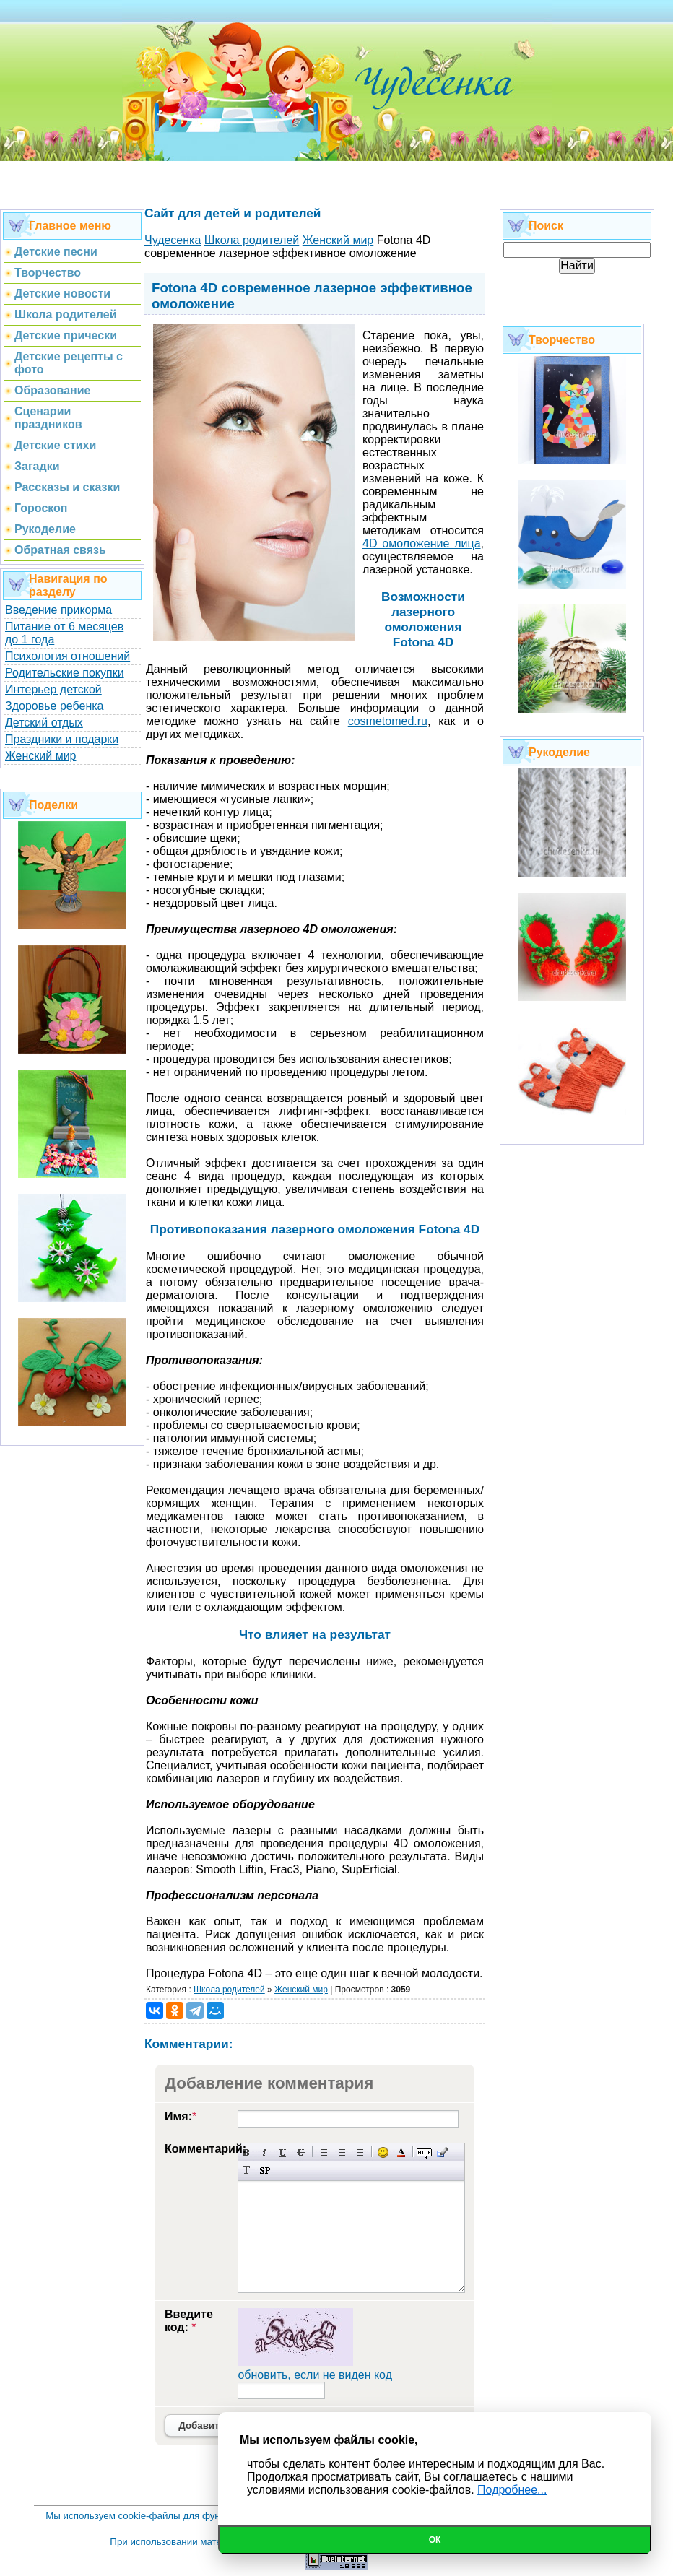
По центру (342, 2152)
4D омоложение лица (421, 543)
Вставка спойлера (264, 2170)
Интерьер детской (53, 689)
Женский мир (40, 756)
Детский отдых (44, 722)
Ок (435, 2540)
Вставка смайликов (383, 2152)
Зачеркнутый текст (300, 2152)
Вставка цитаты (442, 2152)
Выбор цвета (401, 2152)
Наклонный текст (264, 2152)
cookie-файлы (149, 2515)
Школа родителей (229, 1990)
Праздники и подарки (61, 739)
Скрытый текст (424, 2152)
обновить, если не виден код (315, 2375)
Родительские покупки (64, 673)
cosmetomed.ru (387, 721)
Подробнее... (512, 2490)
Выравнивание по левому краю (324, 2152)
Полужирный (246, 2152)
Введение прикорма (58, 610)
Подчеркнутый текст (282, 2152)
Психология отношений (67, 656)
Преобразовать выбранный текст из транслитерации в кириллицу (246, 2170)
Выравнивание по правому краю (360, 2152)
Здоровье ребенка (54, 706)
